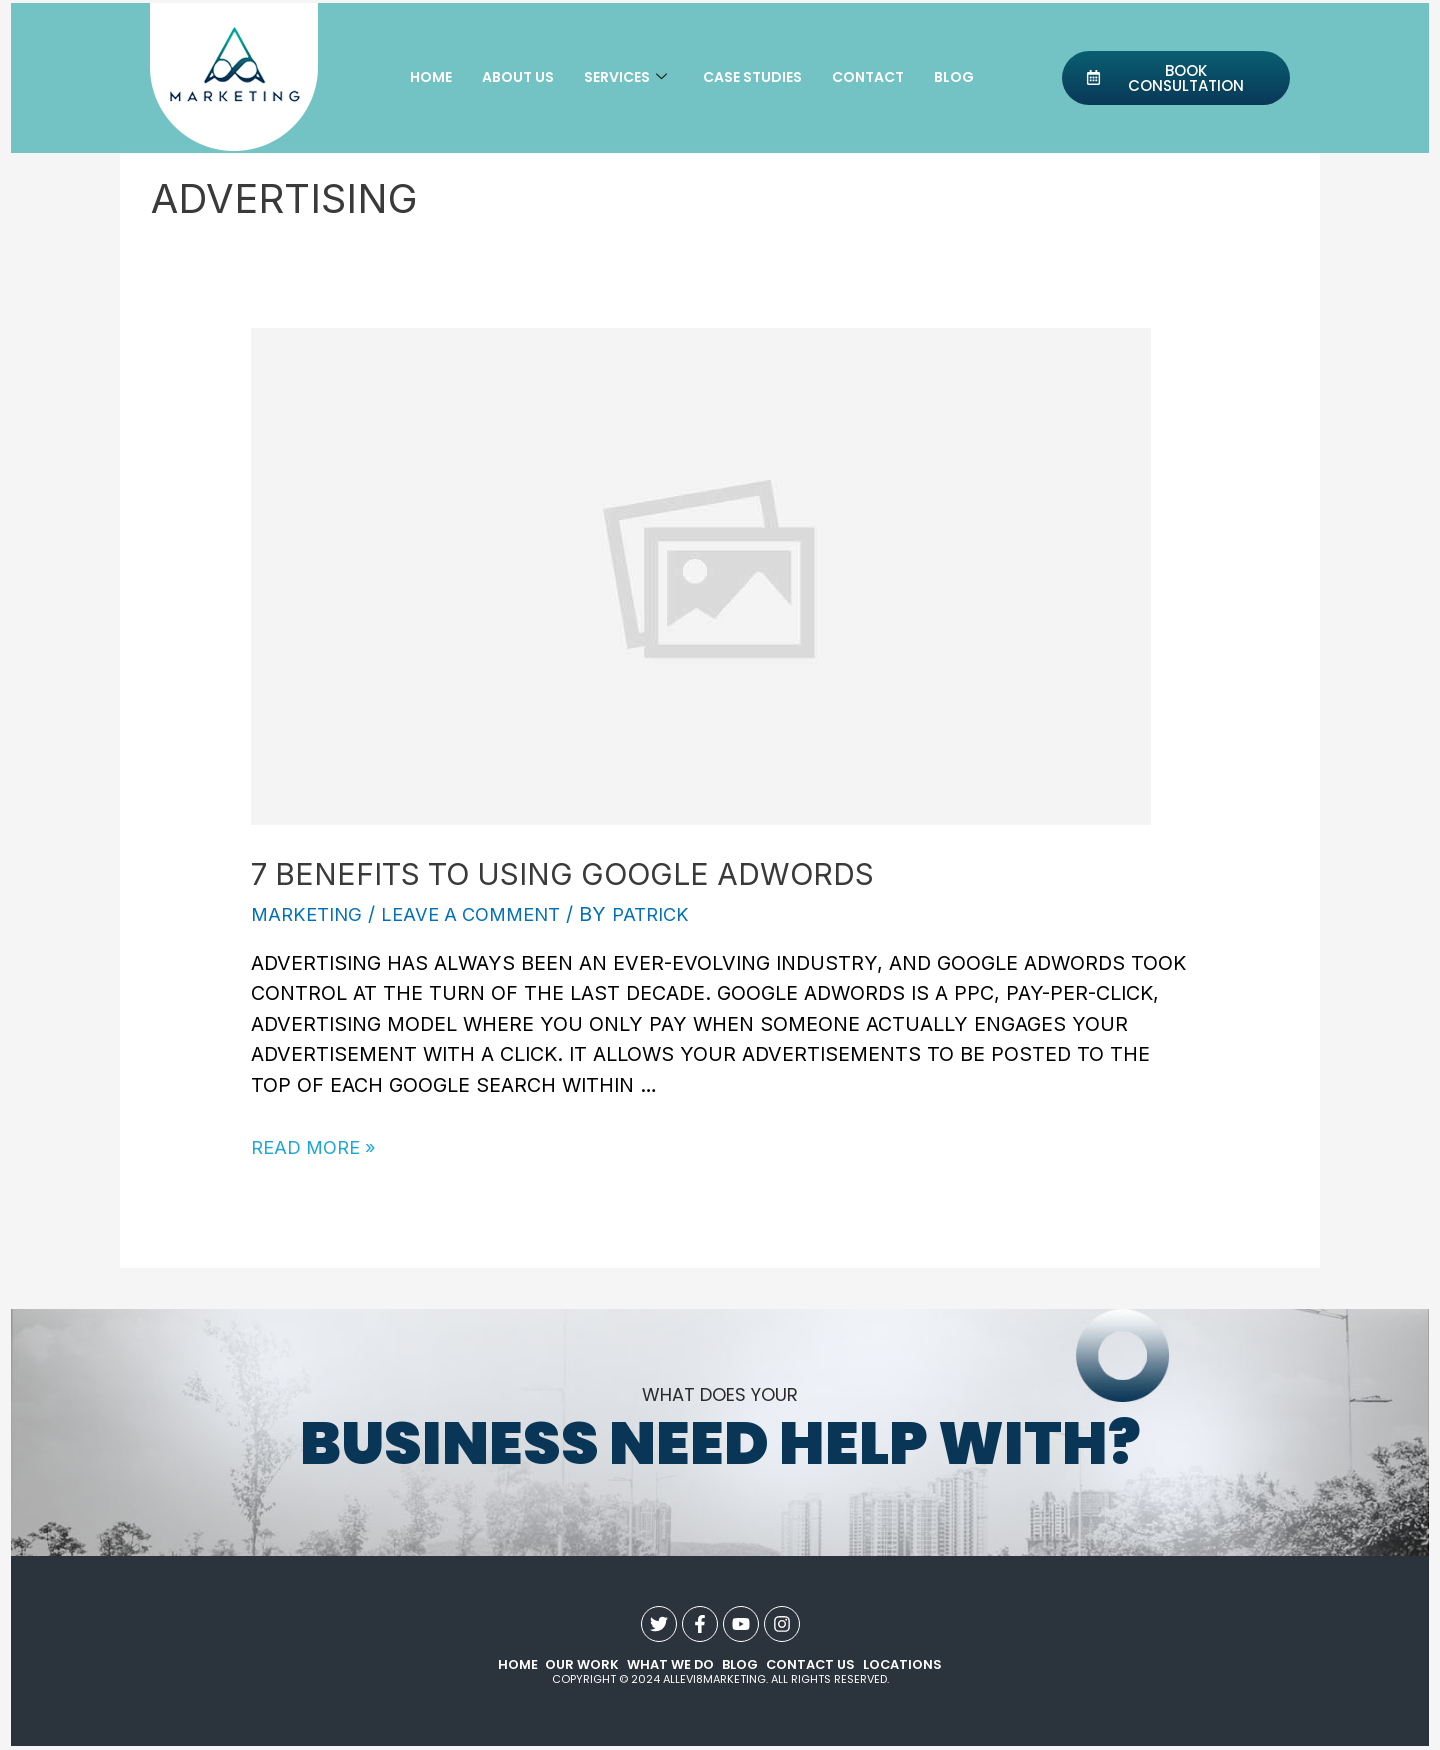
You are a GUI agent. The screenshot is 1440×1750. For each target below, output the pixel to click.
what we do (668, 1665)
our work (580, 1665)
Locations (902, 1665)
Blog (954, 77)
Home (431, 77)
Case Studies (752, 77)
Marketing (309, 914)
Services (625, 77)
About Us (518, 77)
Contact (868, 77)
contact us (809, 1665)
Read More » (317, 1147)
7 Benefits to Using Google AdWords (562, 874)
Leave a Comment (481, 914)
